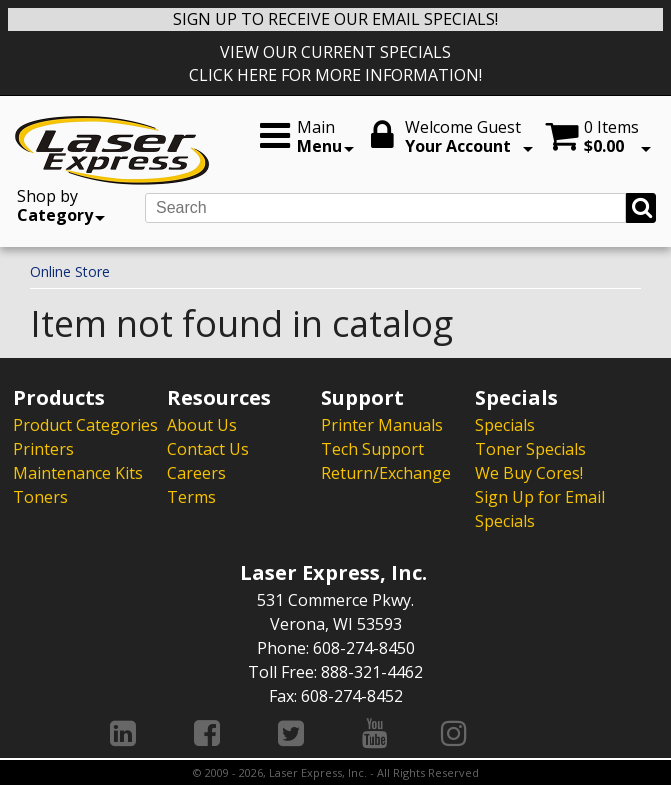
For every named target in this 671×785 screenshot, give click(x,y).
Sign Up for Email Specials (540, 509)
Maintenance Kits (78, 473)
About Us (202, 425)
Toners (40, 497)
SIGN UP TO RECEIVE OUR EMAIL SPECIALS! (335, 19)
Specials (505, 425)
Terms (191, 497)
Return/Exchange (386, 473)
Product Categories (85, 425)
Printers (43, 449)
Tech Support (372, 449)
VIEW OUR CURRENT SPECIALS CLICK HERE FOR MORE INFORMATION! (335, 63)
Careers (196, 473)
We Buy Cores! (529, 473)
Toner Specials (530, 449)
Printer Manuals (382, 425)
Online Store (70, 271)
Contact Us (208, 449)
